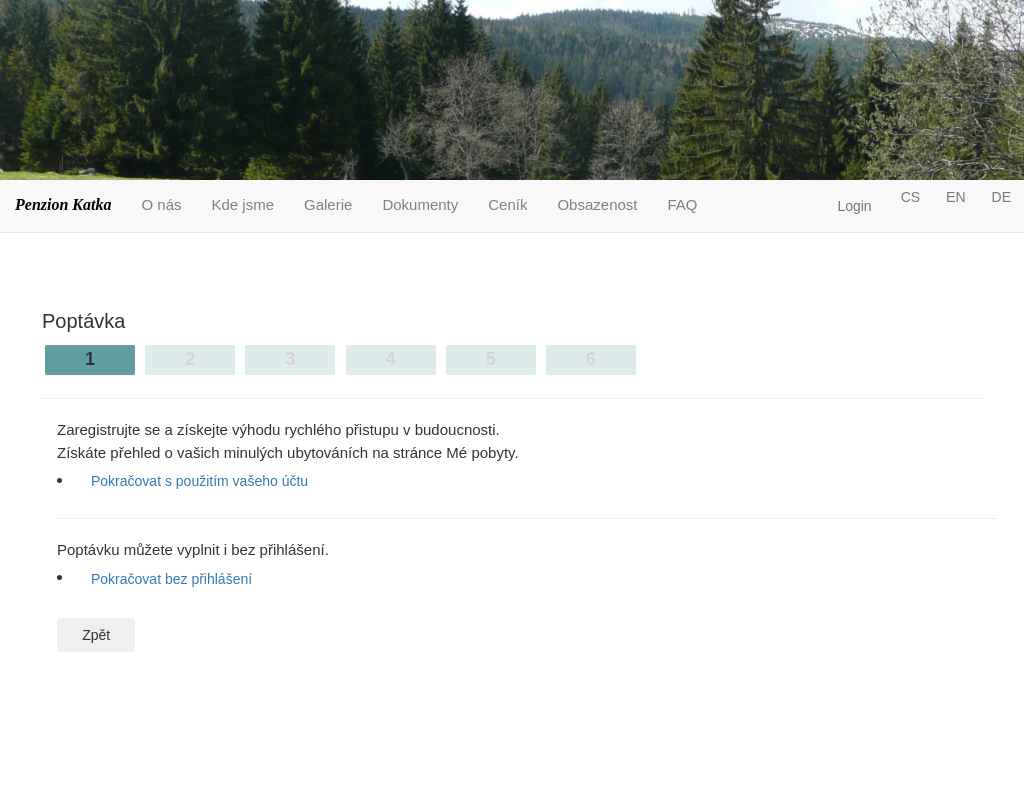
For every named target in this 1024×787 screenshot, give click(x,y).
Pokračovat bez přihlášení (171, 579)
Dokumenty (420, 204)
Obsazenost (597, 204)
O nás (161, 204)
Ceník (507, 204)
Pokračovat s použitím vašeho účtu (199, 481)
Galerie (328, 204)
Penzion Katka (63, 204)
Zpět (96, 635)
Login (854, 206)
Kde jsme (243, 204)
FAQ (683, 204)
